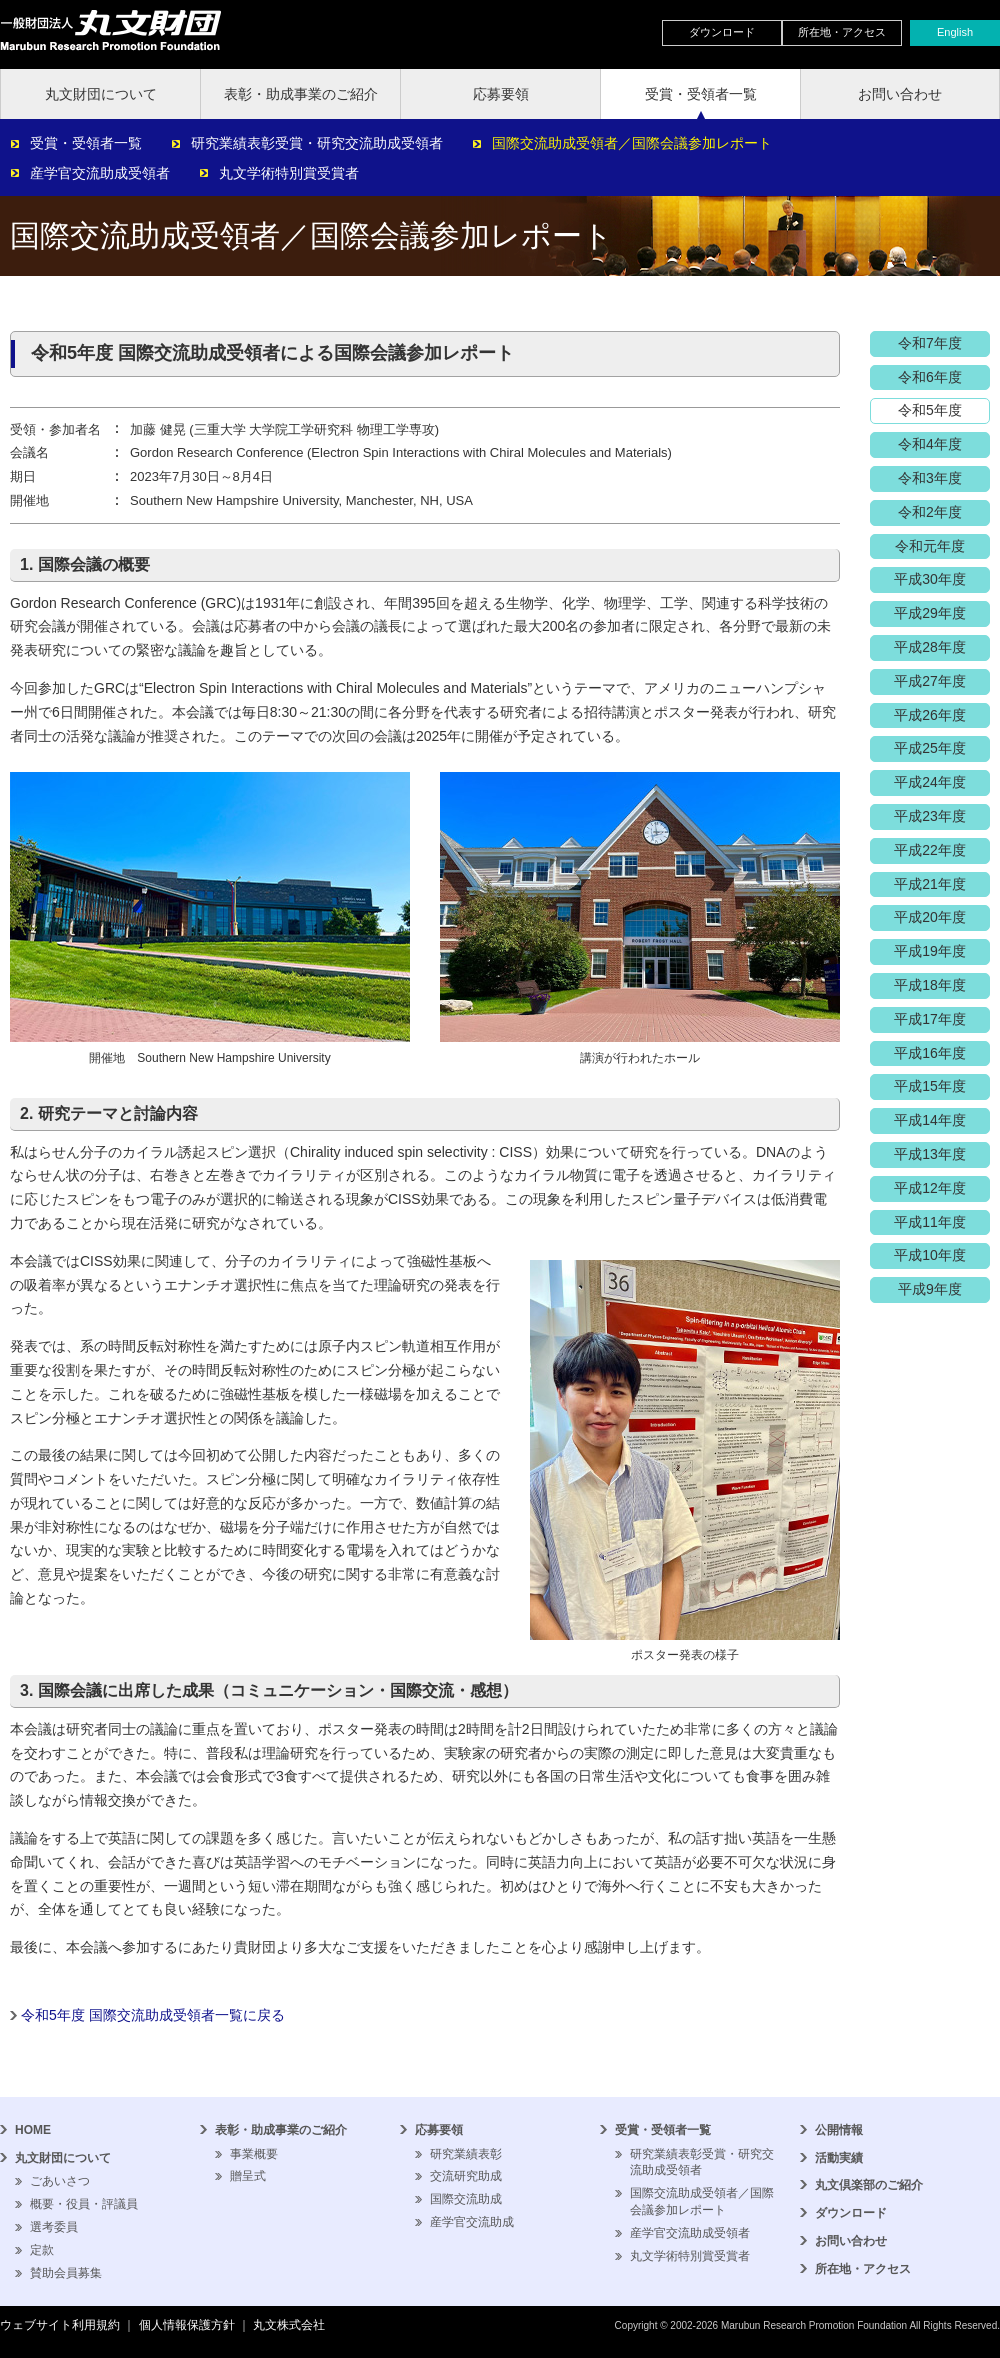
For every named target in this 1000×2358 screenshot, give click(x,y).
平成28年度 (930, 647)
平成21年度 (930, 884)
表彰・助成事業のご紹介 (301, 94)
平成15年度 (930, 1086)
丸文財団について (101, 94)
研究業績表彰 (466, 2154)
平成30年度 (930, 579)
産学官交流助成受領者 (100, 173)
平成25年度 (930, 748)
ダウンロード (722, 32)
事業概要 (254, 2154)
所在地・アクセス (842, 32)
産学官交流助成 (472, 2222)
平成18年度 (930, 985)
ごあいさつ (60, 2181)
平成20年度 (930, 917)
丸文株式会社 (289, 2325)
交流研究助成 (466, 2176)
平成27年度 (930, 681)
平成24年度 (930, 782)
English (955, 32)
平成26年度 (930, 715)
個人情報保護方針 (187, 2325)
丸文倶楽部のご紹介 (869, 2185)
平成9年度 (930, 1289)
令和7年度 (930, 343)
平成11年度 (930, 1222)
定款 (42, 2250)
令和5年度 (930, 410)
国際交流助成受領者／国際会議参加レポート (632, 143)
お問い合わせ (900, 94)
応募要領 (501, 94)
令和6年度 (930, 377)
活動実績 (839, 2158)
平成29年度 (930, 613)
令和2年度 (930, 512)
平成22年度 (930, 850)
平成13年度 (930, 1154)
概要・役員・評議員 (84, 2204)
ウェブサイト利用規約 (60, 2325)
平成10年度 (930, 1255)
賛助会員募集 (66, 2273)
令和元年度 (930, 546)
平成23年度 (930, 816)
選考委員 (54, 2227)
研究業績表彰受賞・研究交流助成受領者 (317, 143)
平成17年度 (930, 1019)
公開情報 (839, 2130)
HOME (33, 2130)
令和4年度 (930, 444)
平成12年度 (930, 1188)
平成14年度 (930, 1120)
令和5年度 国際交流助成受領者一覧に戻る (153, 2015)
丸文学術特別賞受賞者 (289, 173)
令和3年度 (930, 478)
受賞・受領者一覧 (701, 94)
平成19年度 (930, 951)
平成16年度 (930, 1053)
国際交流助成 (466, 2199)
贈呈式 (248, 2176)
